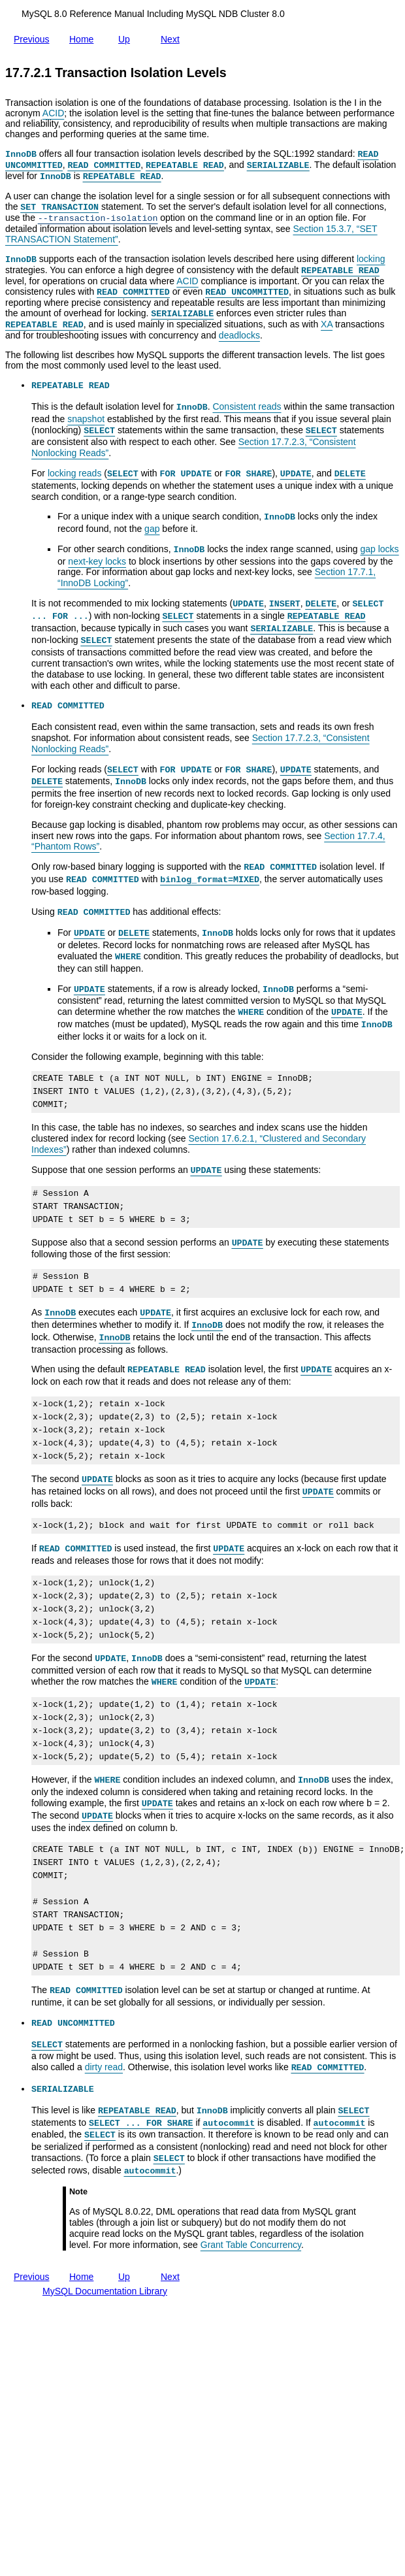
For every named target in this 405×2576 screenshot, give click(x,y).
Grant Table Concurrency (251, 2244)
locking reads (75, 473)
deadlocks (239, 335)
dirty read (104, 2067)
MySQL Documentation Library (104, 2291)
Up (126, 36)
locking (371, 259)
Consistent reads (246, 406)
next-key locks (97, 561)
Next (173, 36)
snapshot (86, 419)
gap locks (379, 549)
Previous (34, 36)
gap (151, 528)
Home (84, 39)
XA (326, 324)
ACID (53, 113)
